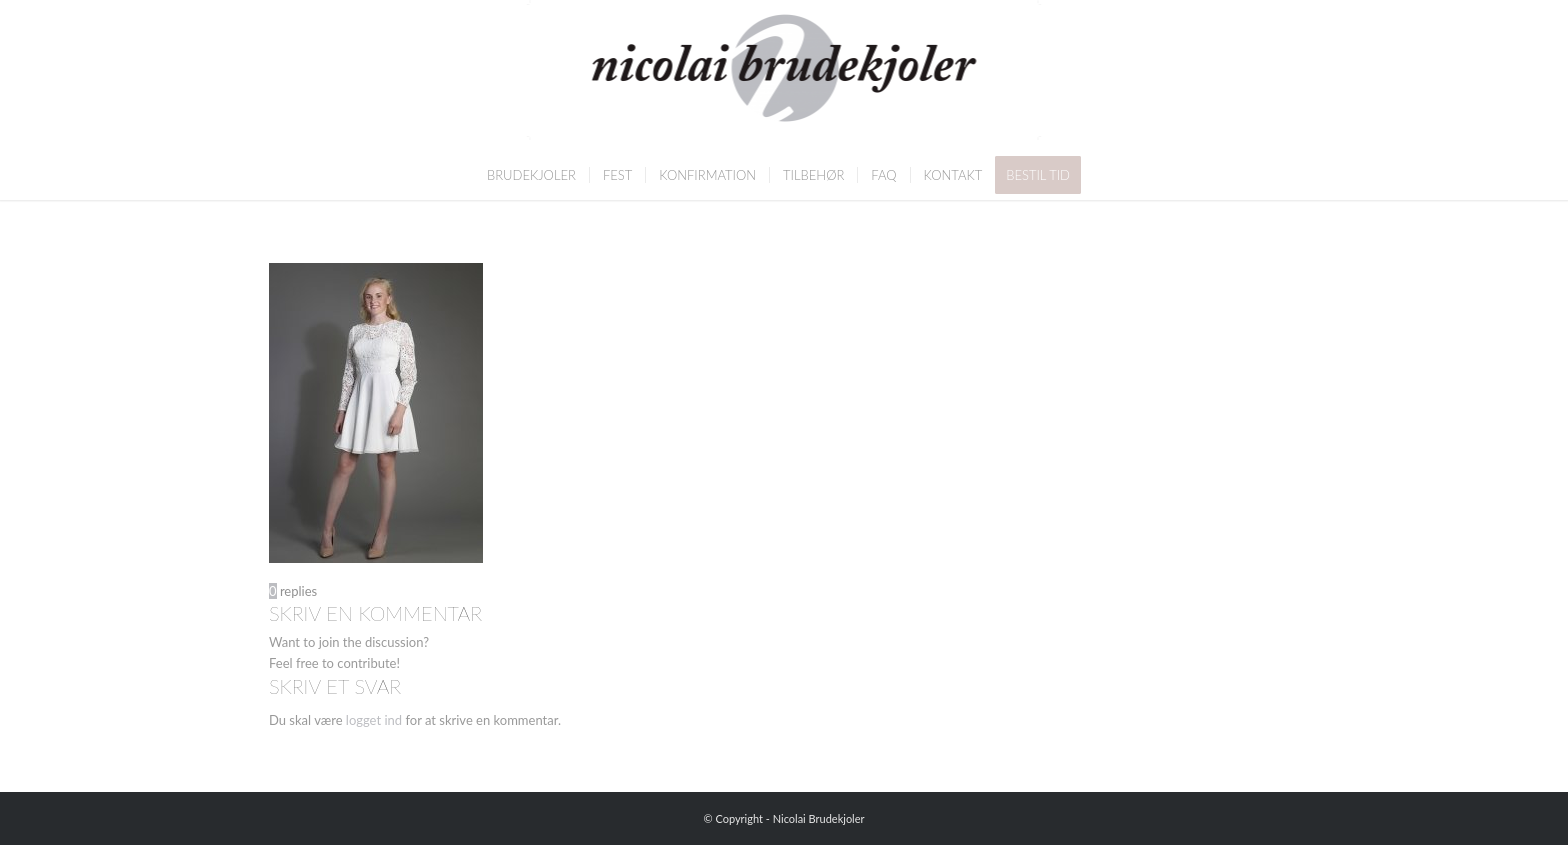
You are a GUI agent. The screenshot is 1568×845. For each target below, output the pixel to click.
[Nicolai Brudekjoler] (784, 75)
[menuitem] (531, 175)
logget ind (374, 720)
